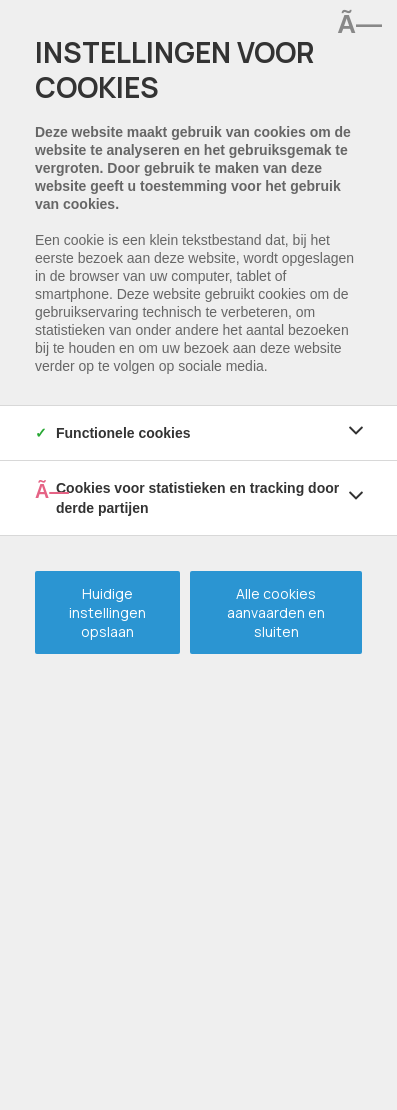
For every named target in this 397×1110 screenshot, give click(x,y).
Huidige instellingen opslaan (107, 612)
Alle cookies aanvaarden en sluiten (276, 612)
